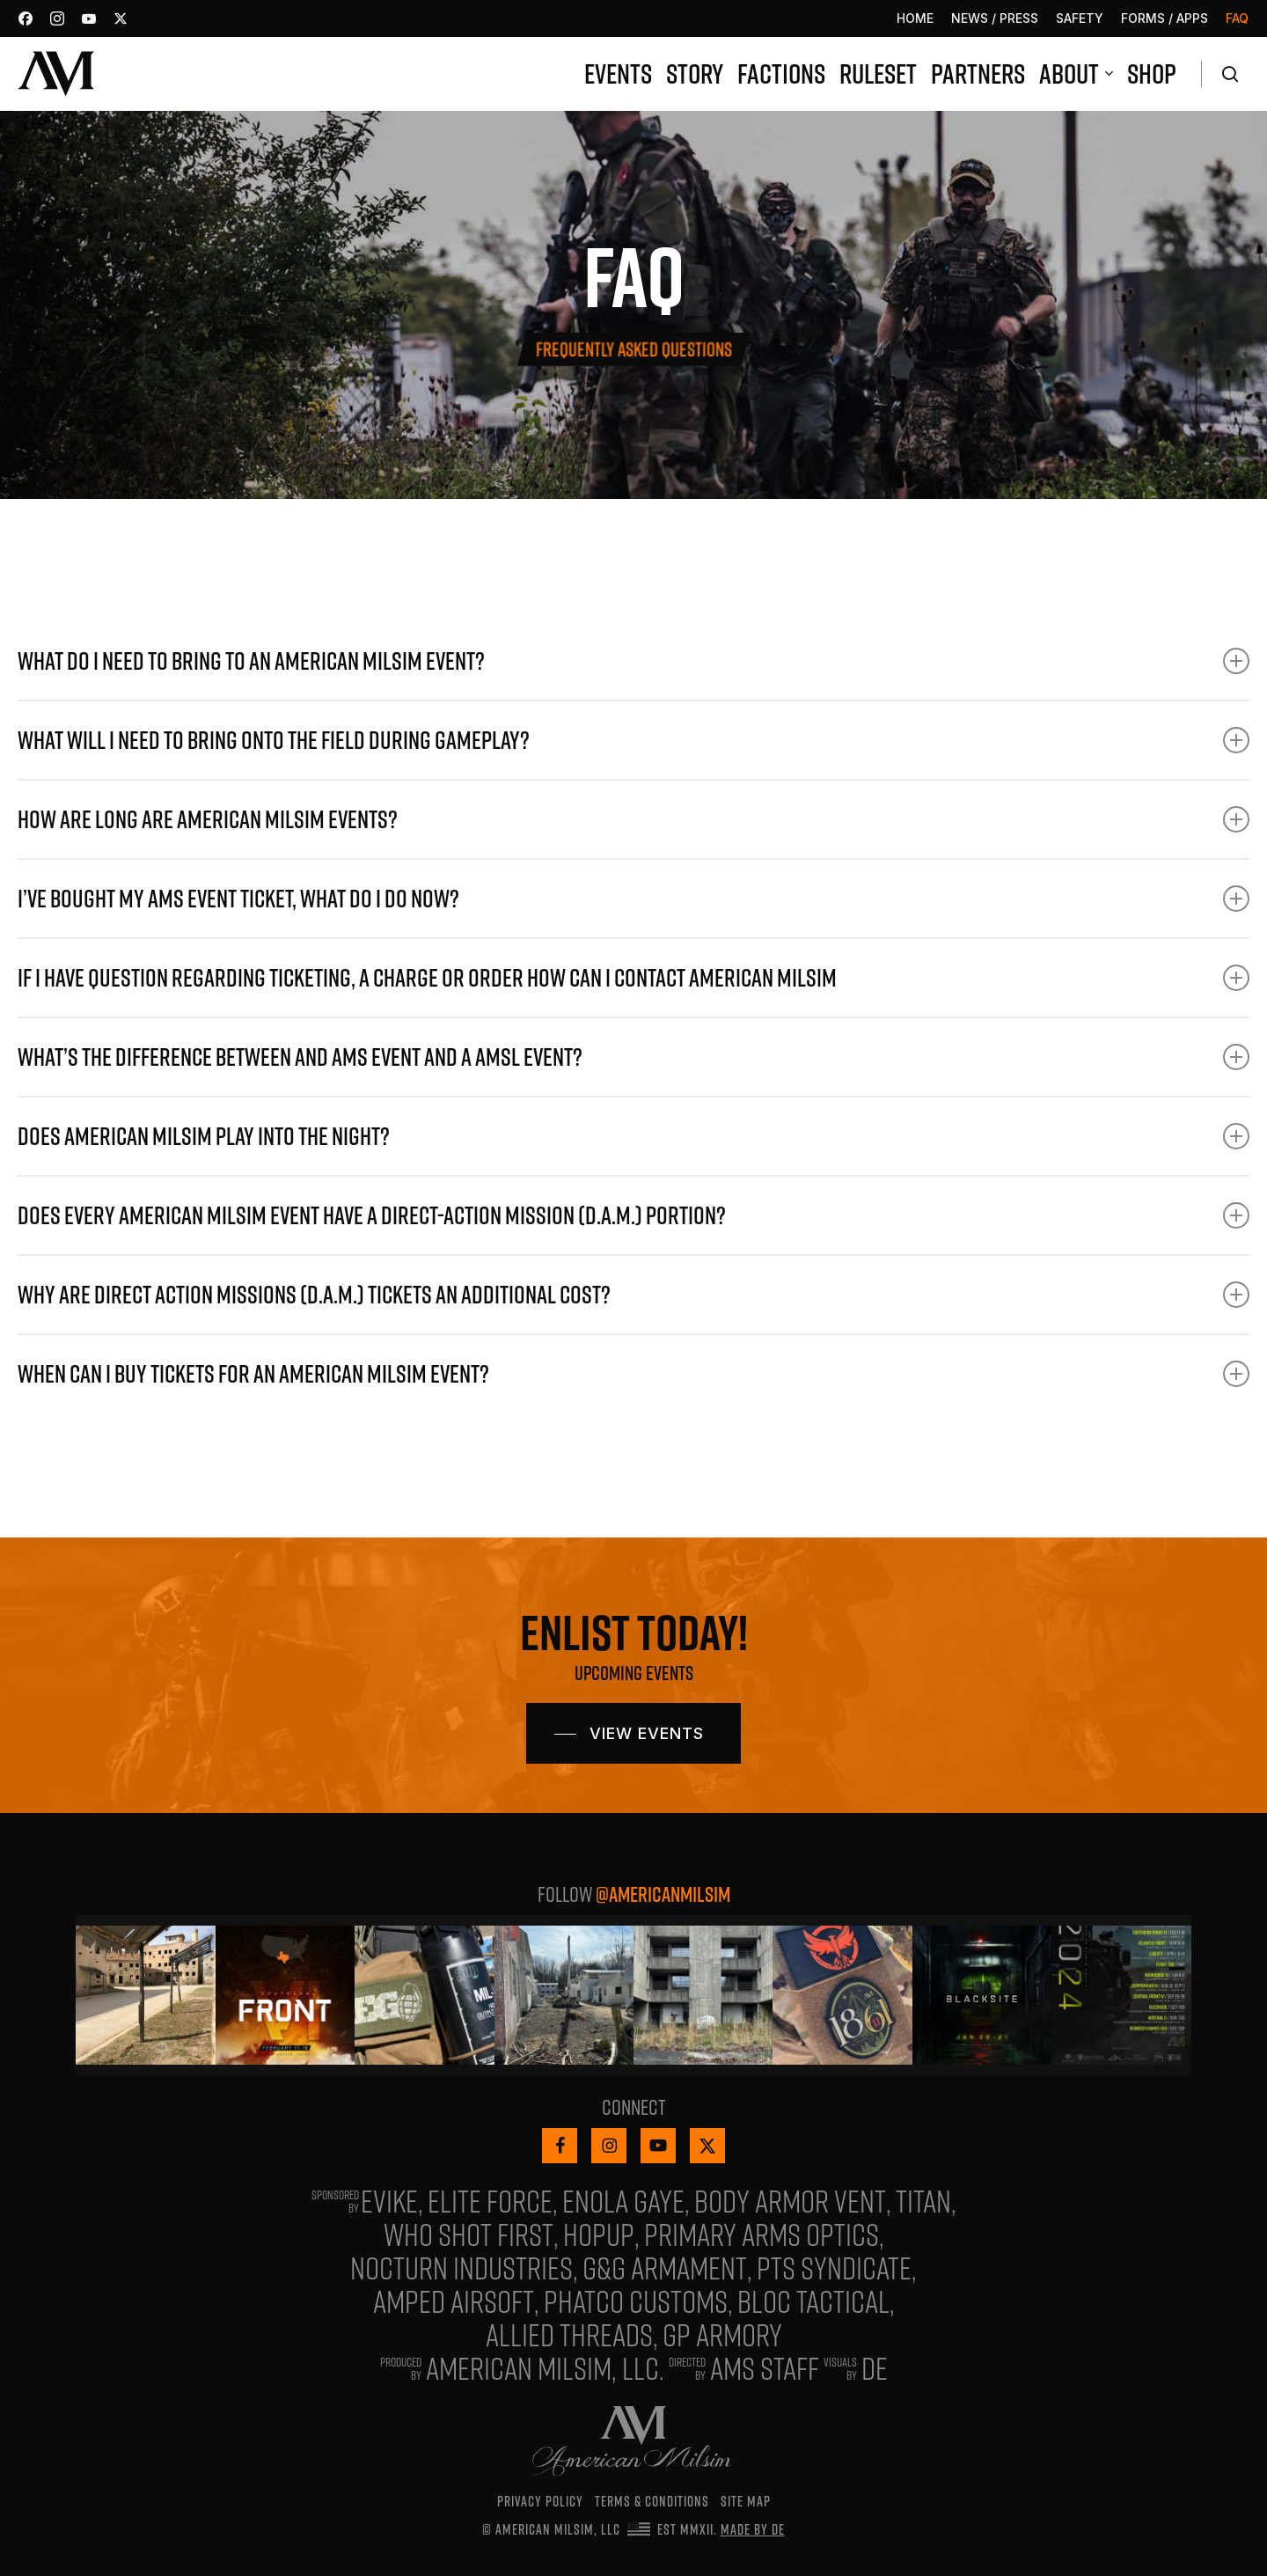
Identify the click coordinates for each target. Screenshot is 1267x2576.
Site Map (746, 2501)
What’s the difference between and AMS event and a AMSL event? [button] (633, 1056)
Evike (389, 2199)
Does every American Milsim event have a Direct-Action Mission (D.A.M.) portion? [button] (633, 1215)
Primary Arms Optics (761, 2233)
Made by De (753, 2529)
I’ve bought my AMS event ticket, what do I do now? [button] (633, 898)
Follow (634, 1894)
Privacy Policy (540, 2501)
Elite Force (490, 2199)
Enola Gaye (623, 2199)
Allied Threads (569, 2333)
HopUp (598, 2233)
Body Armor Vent (790, 2199)
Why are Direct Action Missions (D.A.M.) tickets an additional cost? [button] (633, 1294)
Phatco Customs (636, 2300)
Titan (923, 2199)
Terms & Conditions (652, 2501)
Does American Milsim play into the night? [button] (633, 1136)
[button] (633, 1734)
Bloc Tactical (813, 2300)
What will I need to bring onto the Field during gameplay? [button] (633, 740)
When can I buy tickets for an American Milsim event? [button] (633, 1373)
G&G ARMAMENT (664, 2266)
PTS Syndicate (834, 2266)
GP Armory (722, 2333)
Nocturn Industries (461, 2266)
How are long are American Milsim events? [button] (633, 819)
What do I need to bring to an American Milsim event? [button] (633, 660)
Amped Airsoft (453, 2300)
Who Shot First (468, 2233)
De (874, 2367)
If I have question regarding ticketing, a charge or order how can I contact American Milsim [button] (633, 977)
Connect (634, 2107)
